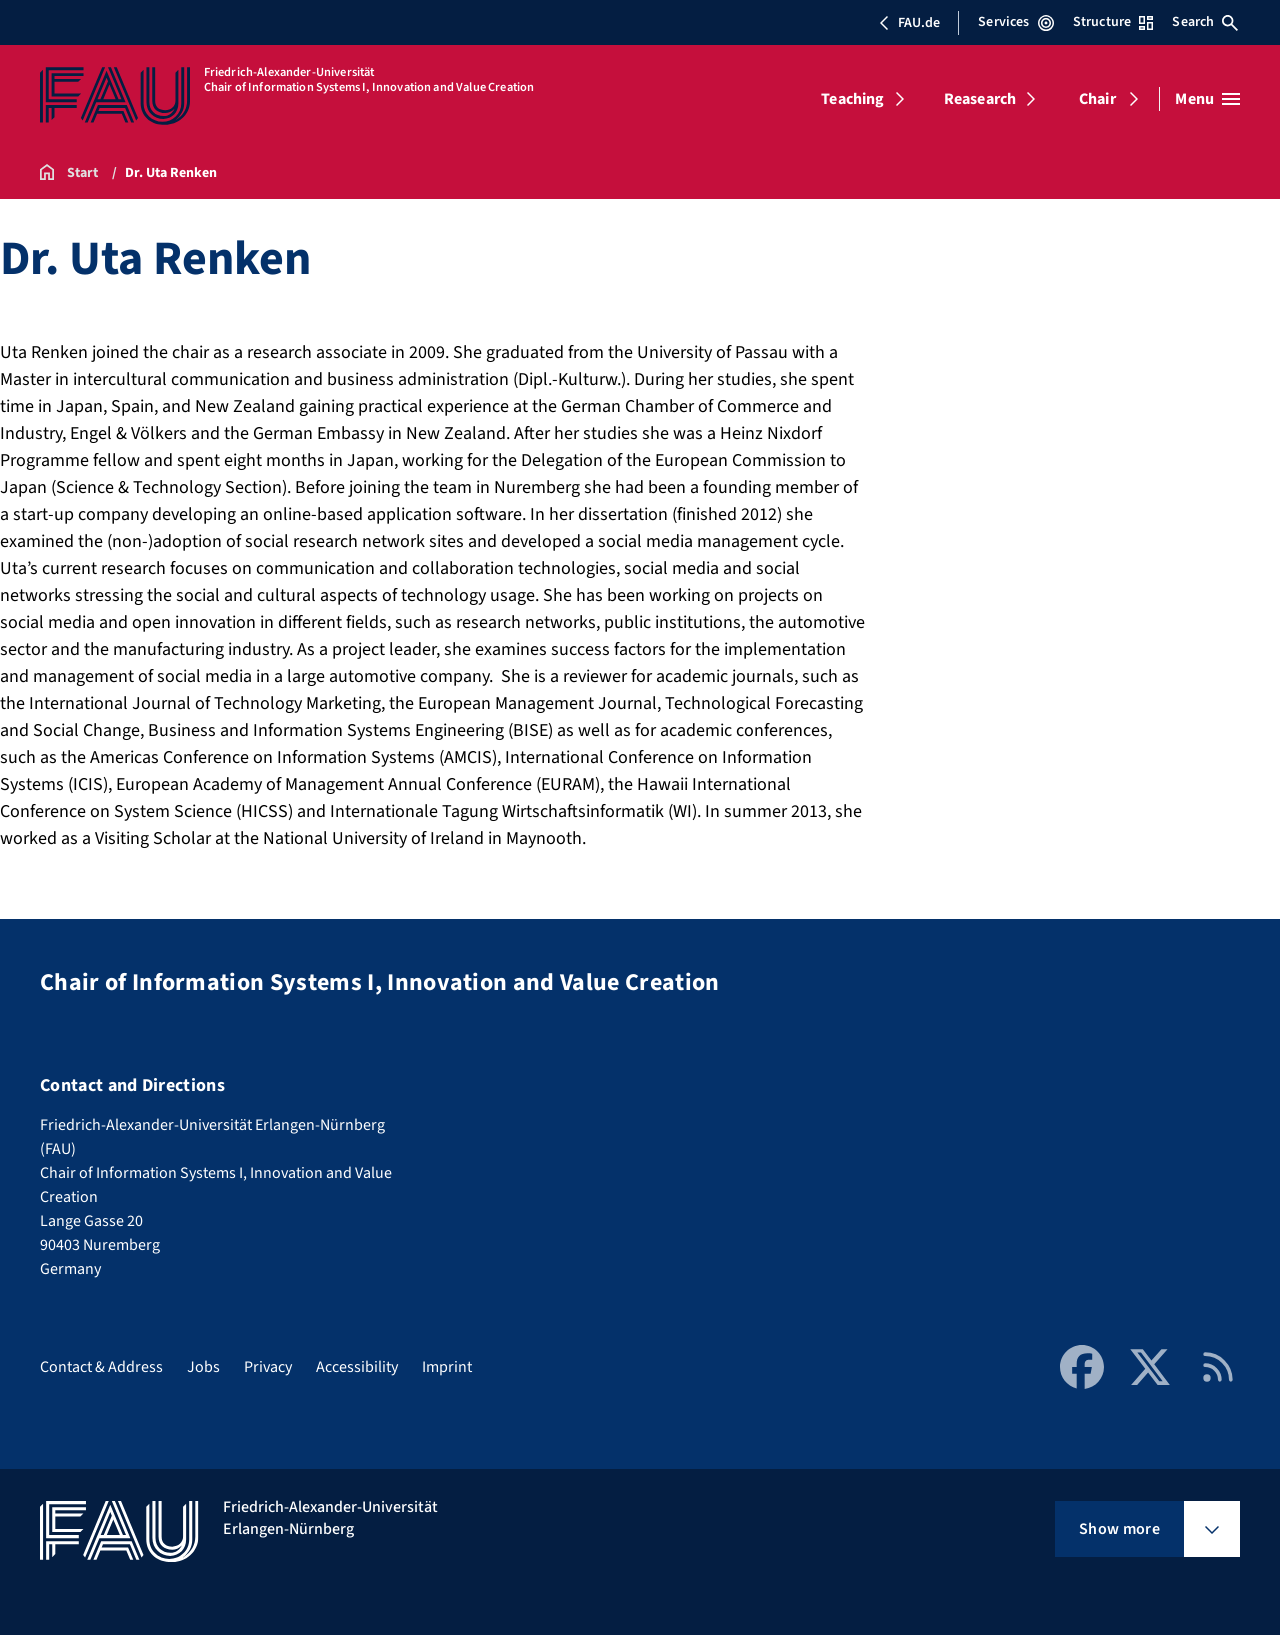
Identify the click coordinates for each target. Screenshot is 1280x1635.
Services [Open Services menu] (1015, 22)
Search (1205, 22)
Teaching (852, 99)
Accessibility (357, 1367)
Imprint (447, 1367)
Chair (1097, 99)
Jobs (203, 1367)
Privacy (268, 1367)
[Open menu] (1207, 99)
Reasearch (980, 99)
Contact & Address (101, 1367)
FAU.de (909, 23)
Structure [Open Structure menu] (1113, 22)
